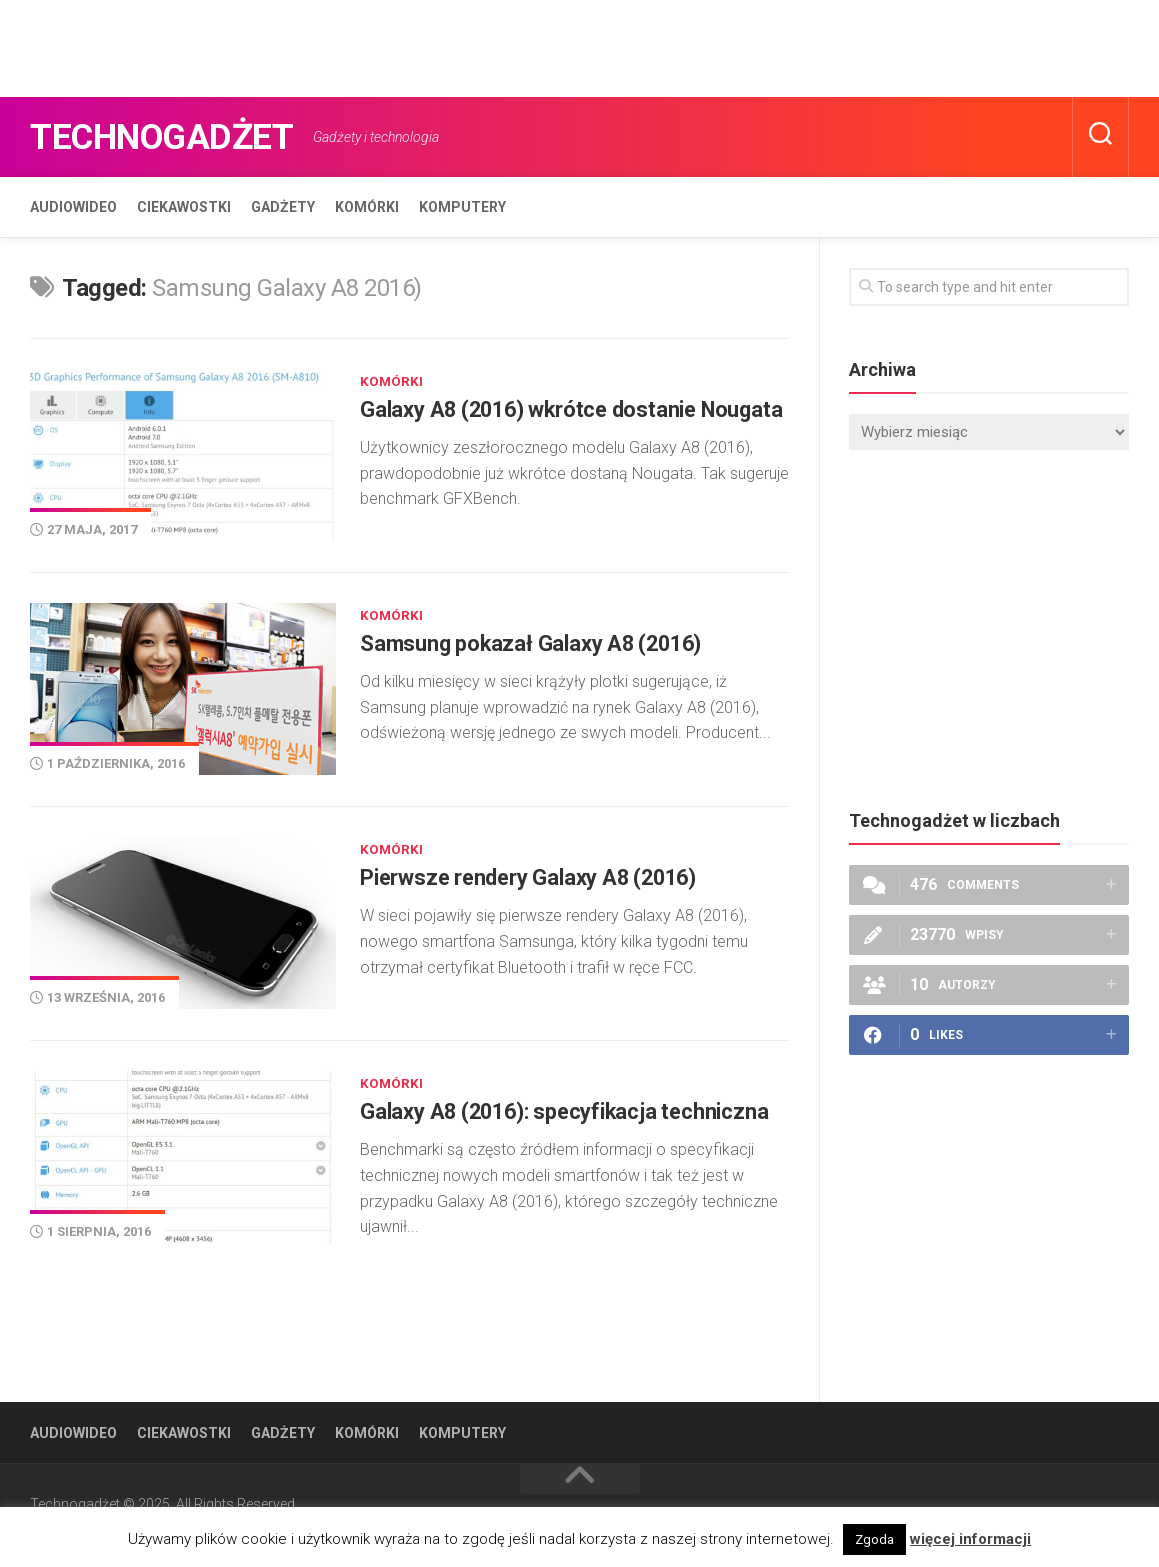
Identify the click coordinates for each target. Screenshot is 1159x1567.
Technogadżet (182, 136)
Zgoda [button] (874, 1539)
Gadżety (283, 207)
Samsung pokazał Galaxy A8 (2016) (545, 658)
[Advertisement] (364, 45)
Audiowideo (73, 207)
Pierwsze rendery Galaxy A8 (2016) (543, 888)
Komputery (462, 207)
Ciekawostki (184, 207)
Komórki (367, 207)
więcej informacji (970, 1539)
